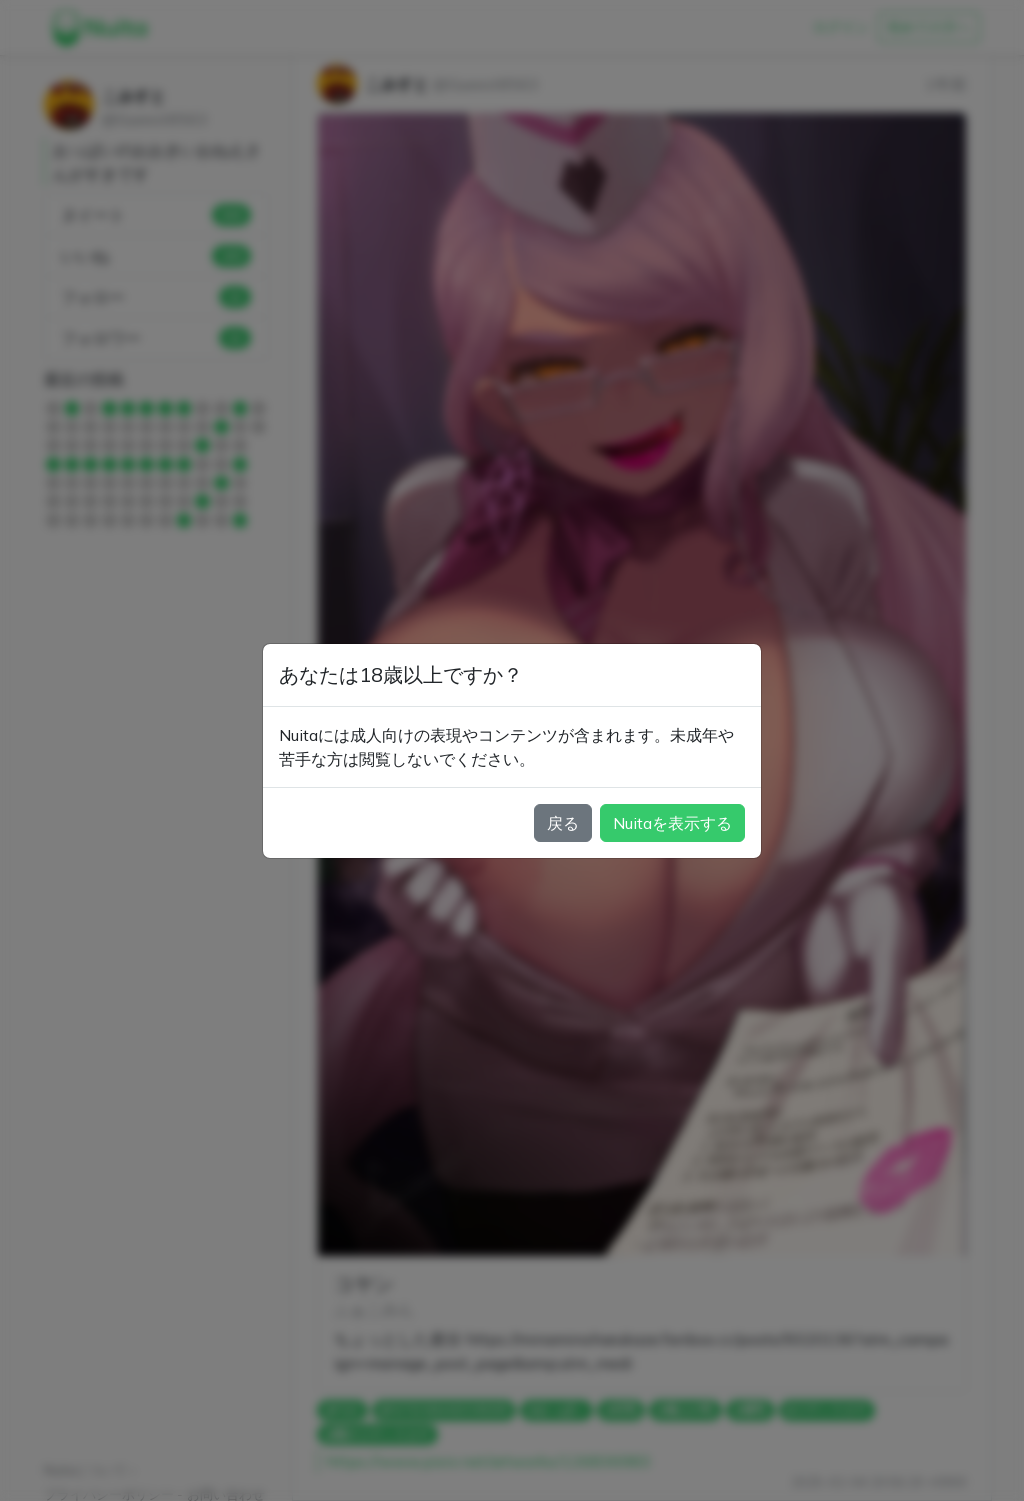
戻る (563, 823)
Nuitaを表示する (672, 823)
